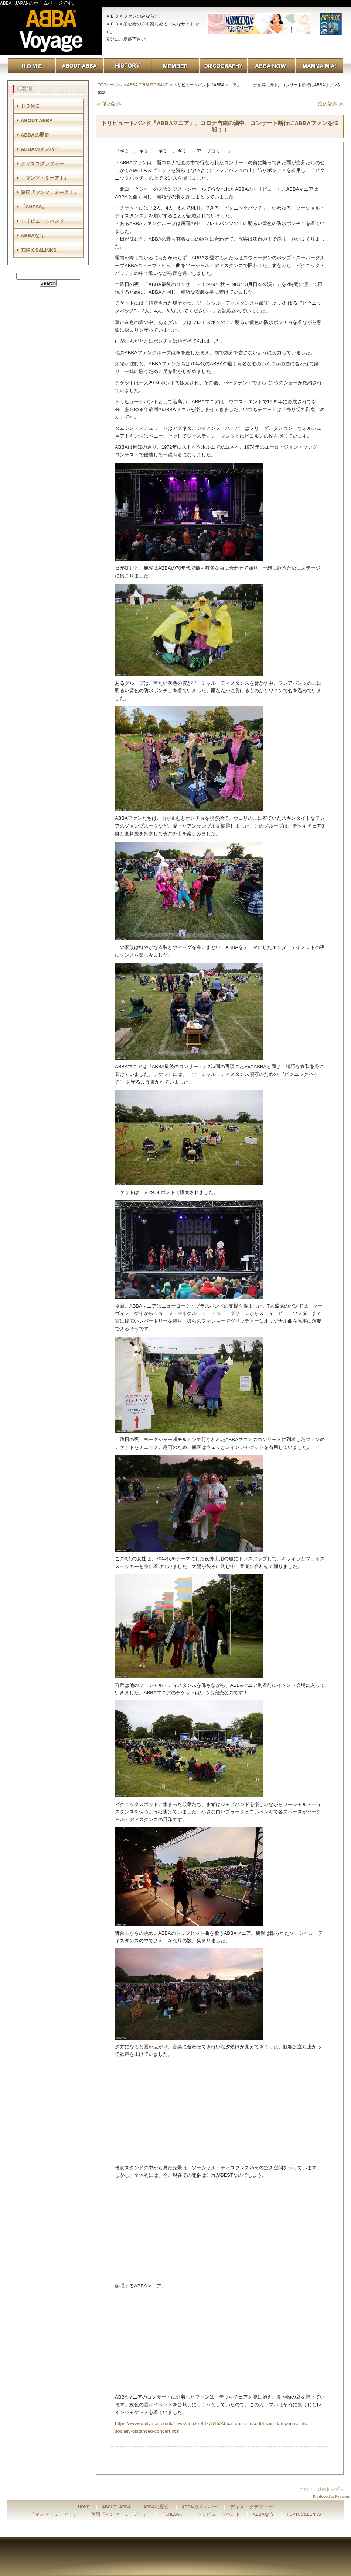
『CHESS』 (34, 207)
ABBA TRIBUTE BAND (147, 85)
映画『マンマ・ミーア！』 (49, 192)
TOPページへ (110, 85)
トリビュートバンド (42, 221)
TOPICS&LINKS (303, 2514)
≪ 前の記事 (109, 104)
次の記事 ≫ (331, 104)
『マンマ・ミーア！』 (45, 178)
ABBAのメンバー (40, 149)
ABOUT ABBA (37, 120)
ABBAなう (32, 235)
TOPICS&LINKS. (39, 250)
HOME (83, 2507)
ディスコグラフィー (42, 163)
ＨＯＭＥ (30, 106)
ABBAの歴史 (35, 135)
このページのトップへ (321, 2489)
